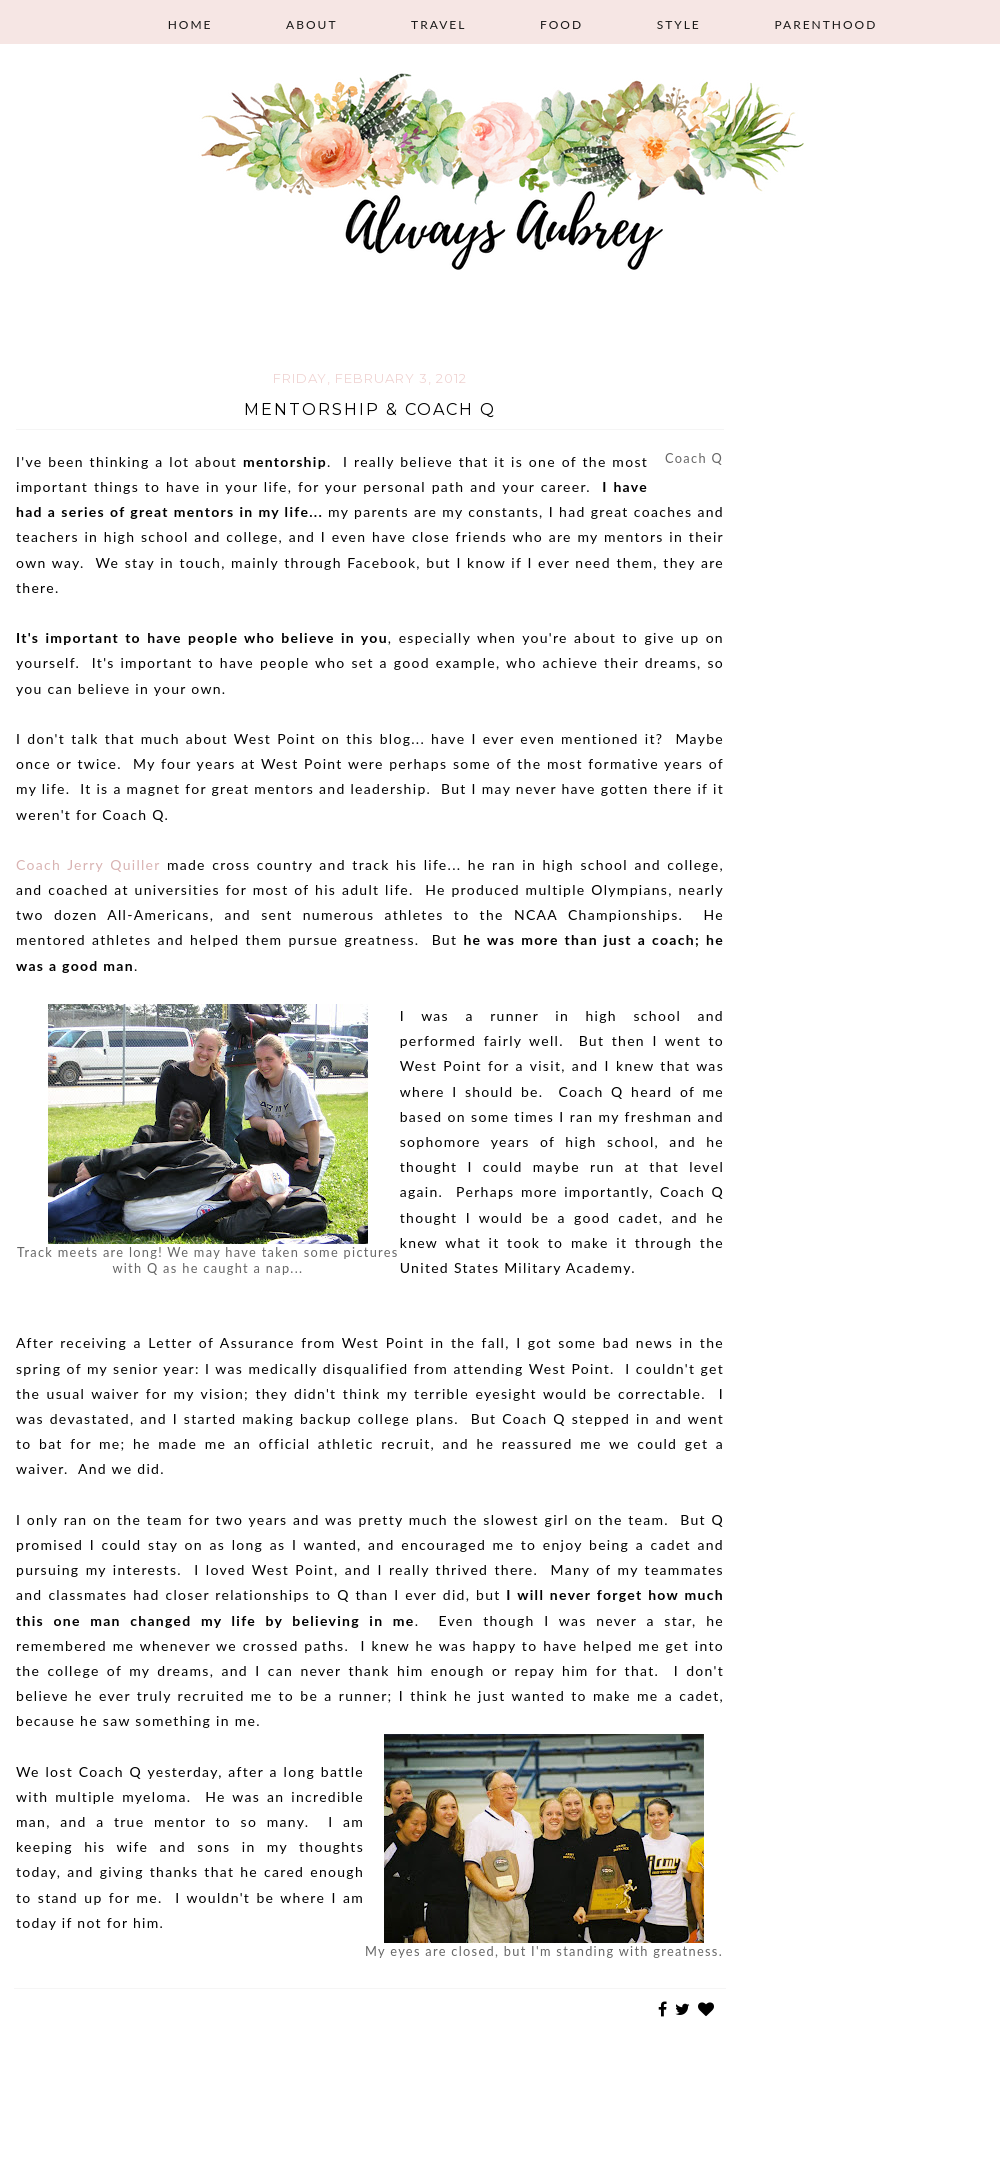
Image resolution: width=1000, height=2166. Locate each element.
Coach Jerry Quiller (88, 864)
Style (679, 24)
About (311, 24)
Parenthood (825, 24)
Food (561, 24)
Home (190, 24)
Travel (438, 24)
